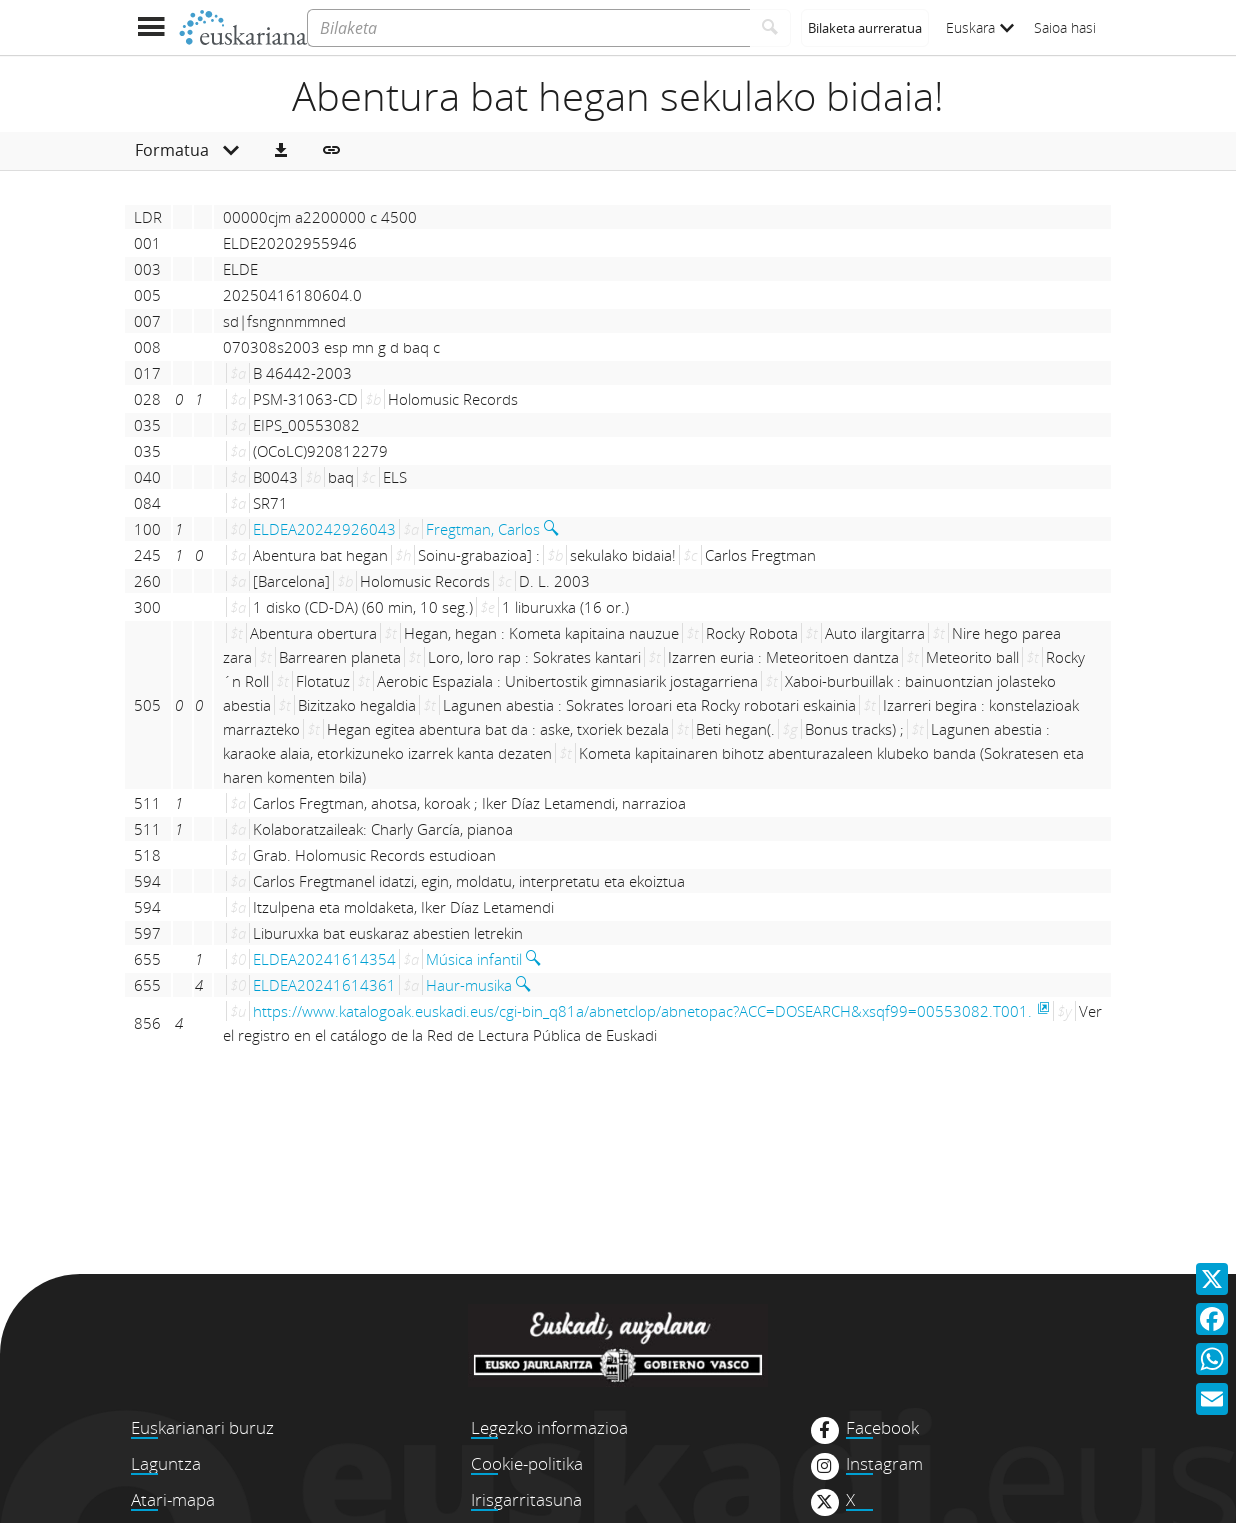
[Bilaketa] (528, 28)
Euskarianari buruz (202, 1427)
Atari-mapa (173, 1499)
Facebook (882, 1428)
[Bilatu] (770, 28)
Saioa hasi (1065, 27)
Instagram (884, 1464)
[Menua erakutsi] (150, 27)
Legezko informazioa (549, 1427)
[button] (281, 151)
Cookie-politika (527, 1463)
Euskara (980, 27)
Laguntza (166, 1463)
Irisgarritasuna (526, 1499)
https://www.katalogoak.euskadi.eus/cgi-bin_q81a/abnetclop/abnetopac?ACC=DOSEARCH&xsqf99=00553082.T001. (642, 1011)
